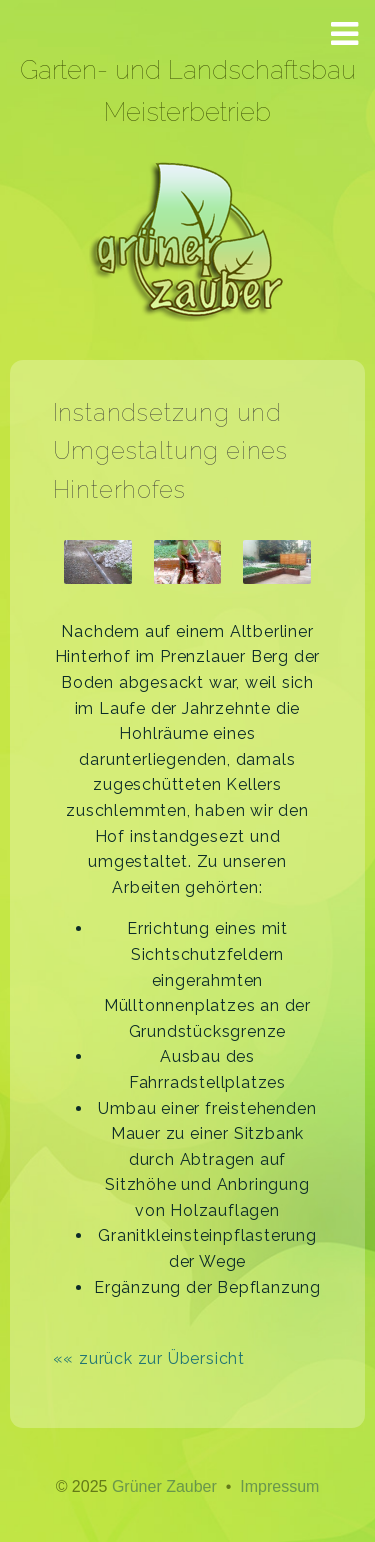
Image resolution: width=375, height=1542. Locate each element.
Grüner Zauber (164, 1486)
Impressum (279, 1486)
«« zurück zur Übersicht (149, 1358)
